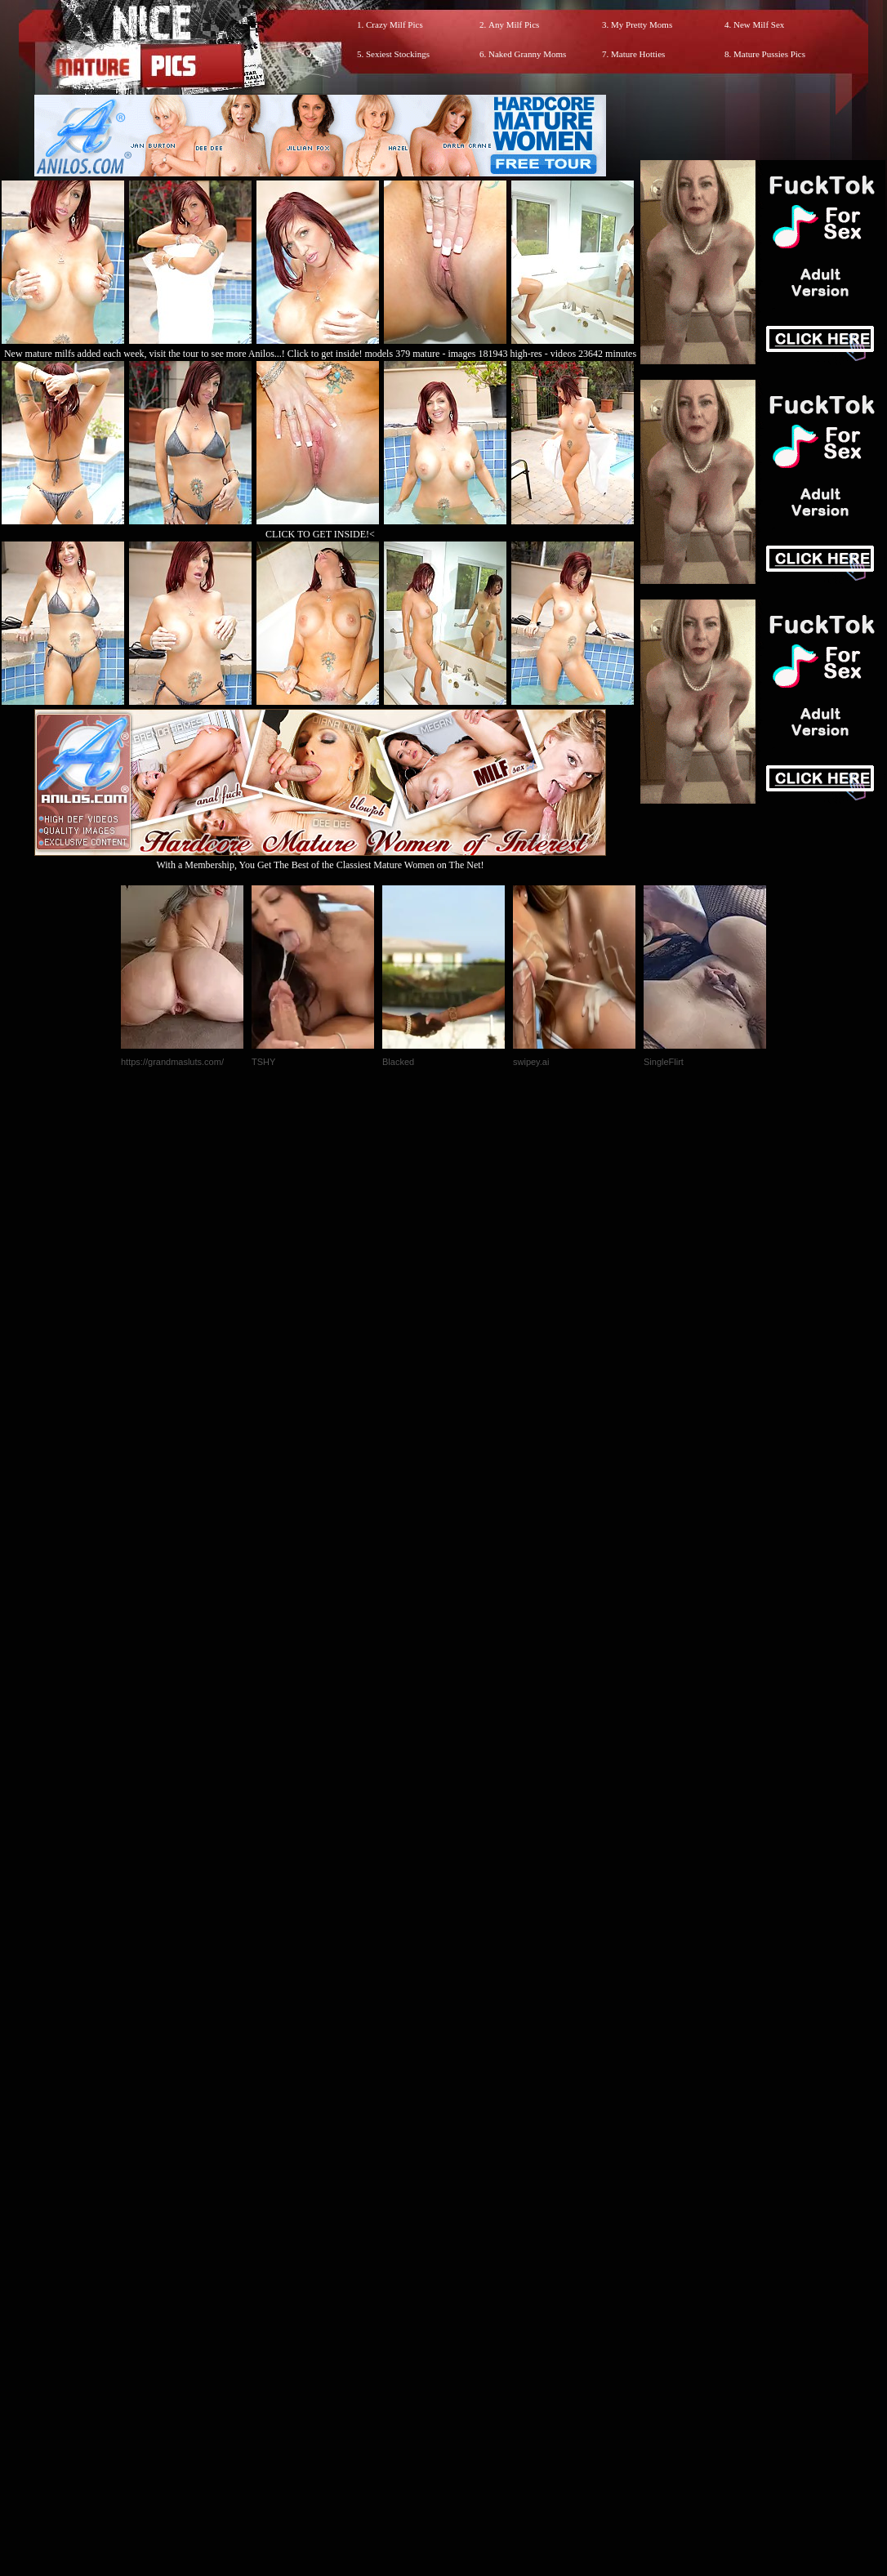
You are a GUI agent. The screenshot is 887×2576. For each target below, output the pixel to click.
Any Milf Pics (513, 24)
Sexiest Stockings (398, 54)
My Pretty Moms (641, 24)
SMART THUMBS (472, 2234)
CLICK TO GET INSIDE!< (320, 534)
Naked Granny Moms (527, 54)
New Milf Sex (758, 24)
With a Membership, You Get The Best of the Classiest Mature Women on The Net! (320, 859)
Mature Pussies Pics (769, 54)
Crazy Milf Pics (394, 24)
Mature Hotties (638, 54)
